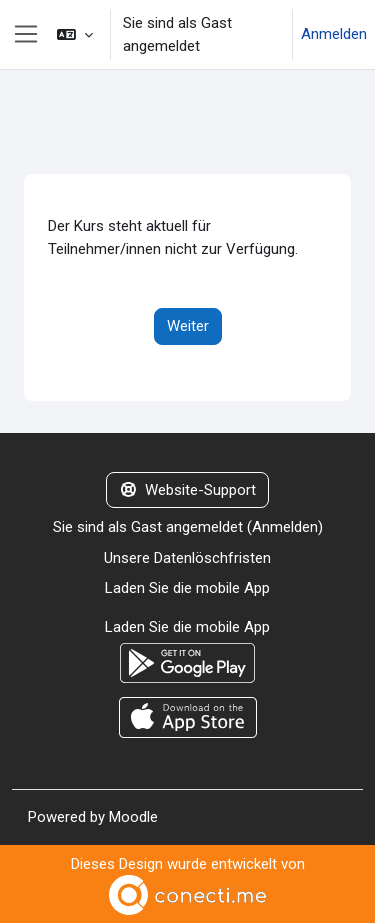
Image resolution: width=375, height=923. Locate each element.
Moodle (133, 817)
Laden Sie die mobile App (187, 588)
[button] (75, 34)
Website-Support (188, 490)
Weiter (188, 326)
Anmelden (334, 34)
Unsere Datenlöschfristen (187, 558)
